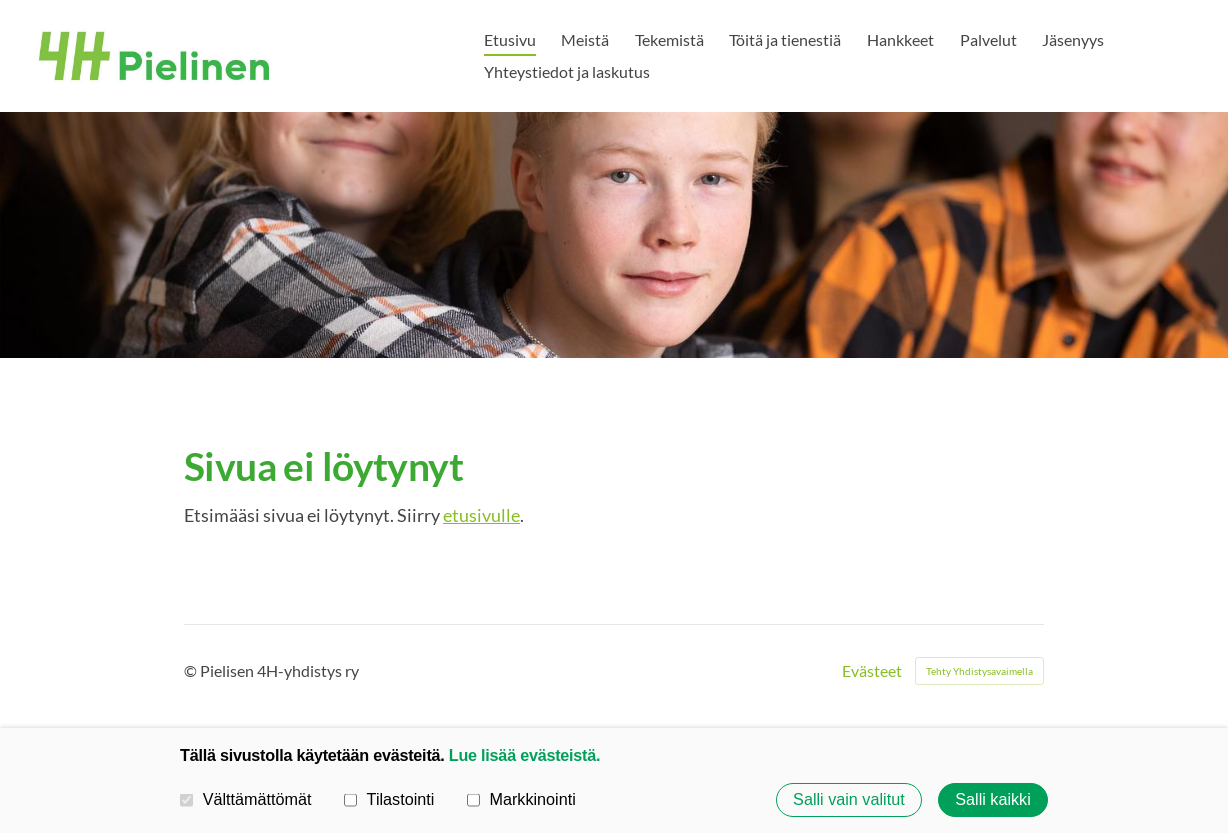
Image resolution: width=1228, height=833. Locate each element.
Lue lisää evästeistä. (524, 755)
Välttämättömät (246, 799)
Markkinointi (521, 799)
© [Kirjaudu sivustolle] (192, 670)
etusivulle (481, 515)
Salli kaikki (993, 800)
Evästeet (872, 671)
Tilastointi (389, 799)
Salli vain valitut (849, 800)
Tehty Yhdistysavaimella (979, 671)
